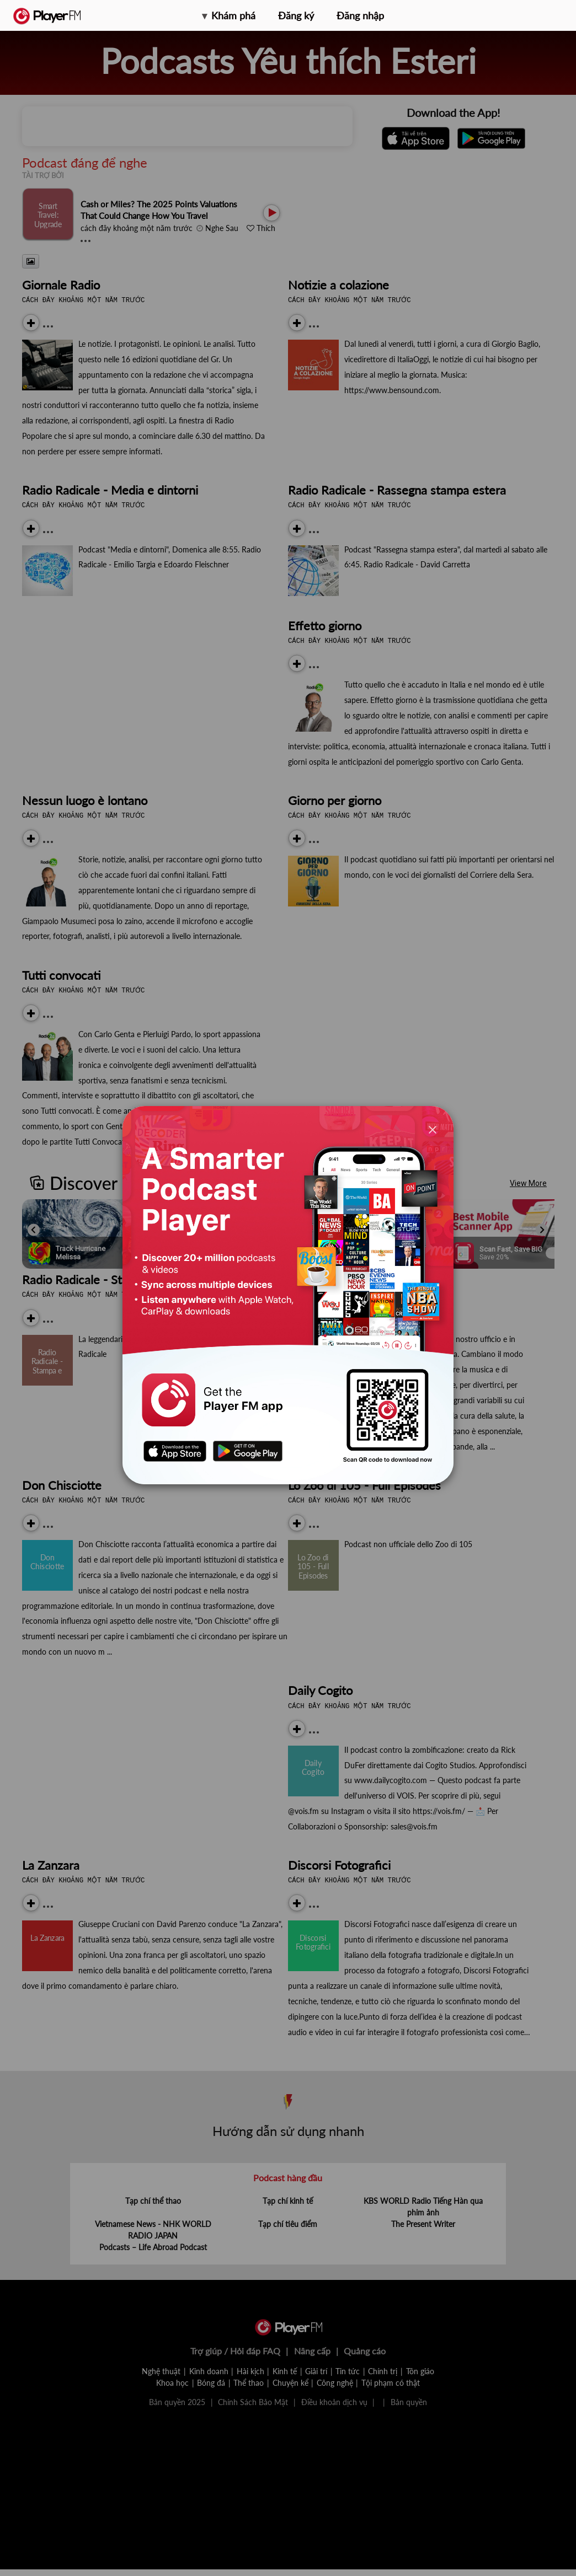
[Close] (432, 1129)
